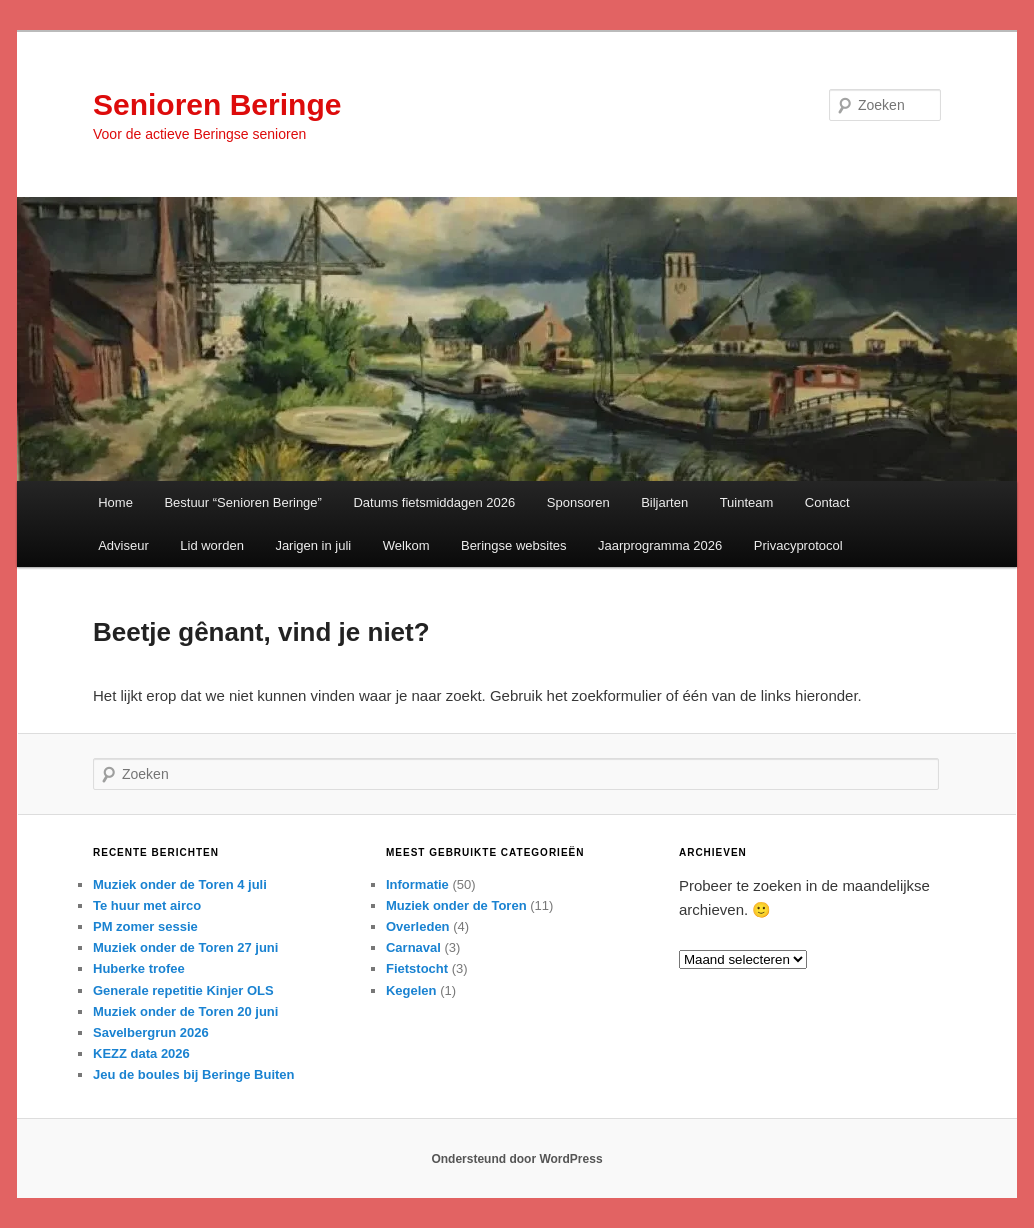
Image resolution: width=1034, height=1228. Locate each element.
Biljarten (664, 502)
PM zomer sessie (145, 926)
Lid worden (212, 545)
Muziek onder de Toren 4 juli (180, 884)
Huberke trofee (139, 968)
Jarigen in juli (313, 545)
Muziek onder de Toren (456, 905)
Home (115, 502)
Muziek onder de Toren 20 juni (185, 1011)
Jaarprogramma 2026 (660, 545)
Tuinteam (747, 502)
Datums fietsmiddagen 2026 (434, 502)
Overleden (418, 926)
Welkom (406, 545)
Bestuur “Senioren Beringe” (243, 502)
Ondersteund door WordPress (516, 1159)
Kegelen (411, 990)
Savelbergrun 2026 (151, 1032)
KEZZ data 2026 (141, 1053)
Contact (827, 502)
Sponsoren (578, 502)
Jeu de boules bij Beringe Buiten (194, 1074)
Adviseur (123, 545)
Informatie (417, 884)
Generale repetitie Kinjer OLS (183, 990)
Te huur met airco (147, 905)
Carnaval (413, 947)
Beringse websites (514, 545)
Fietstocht (417, 968)
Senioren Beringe (217, 104)
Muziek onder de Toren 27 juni (185, 947)
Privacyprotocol (798, 545)
